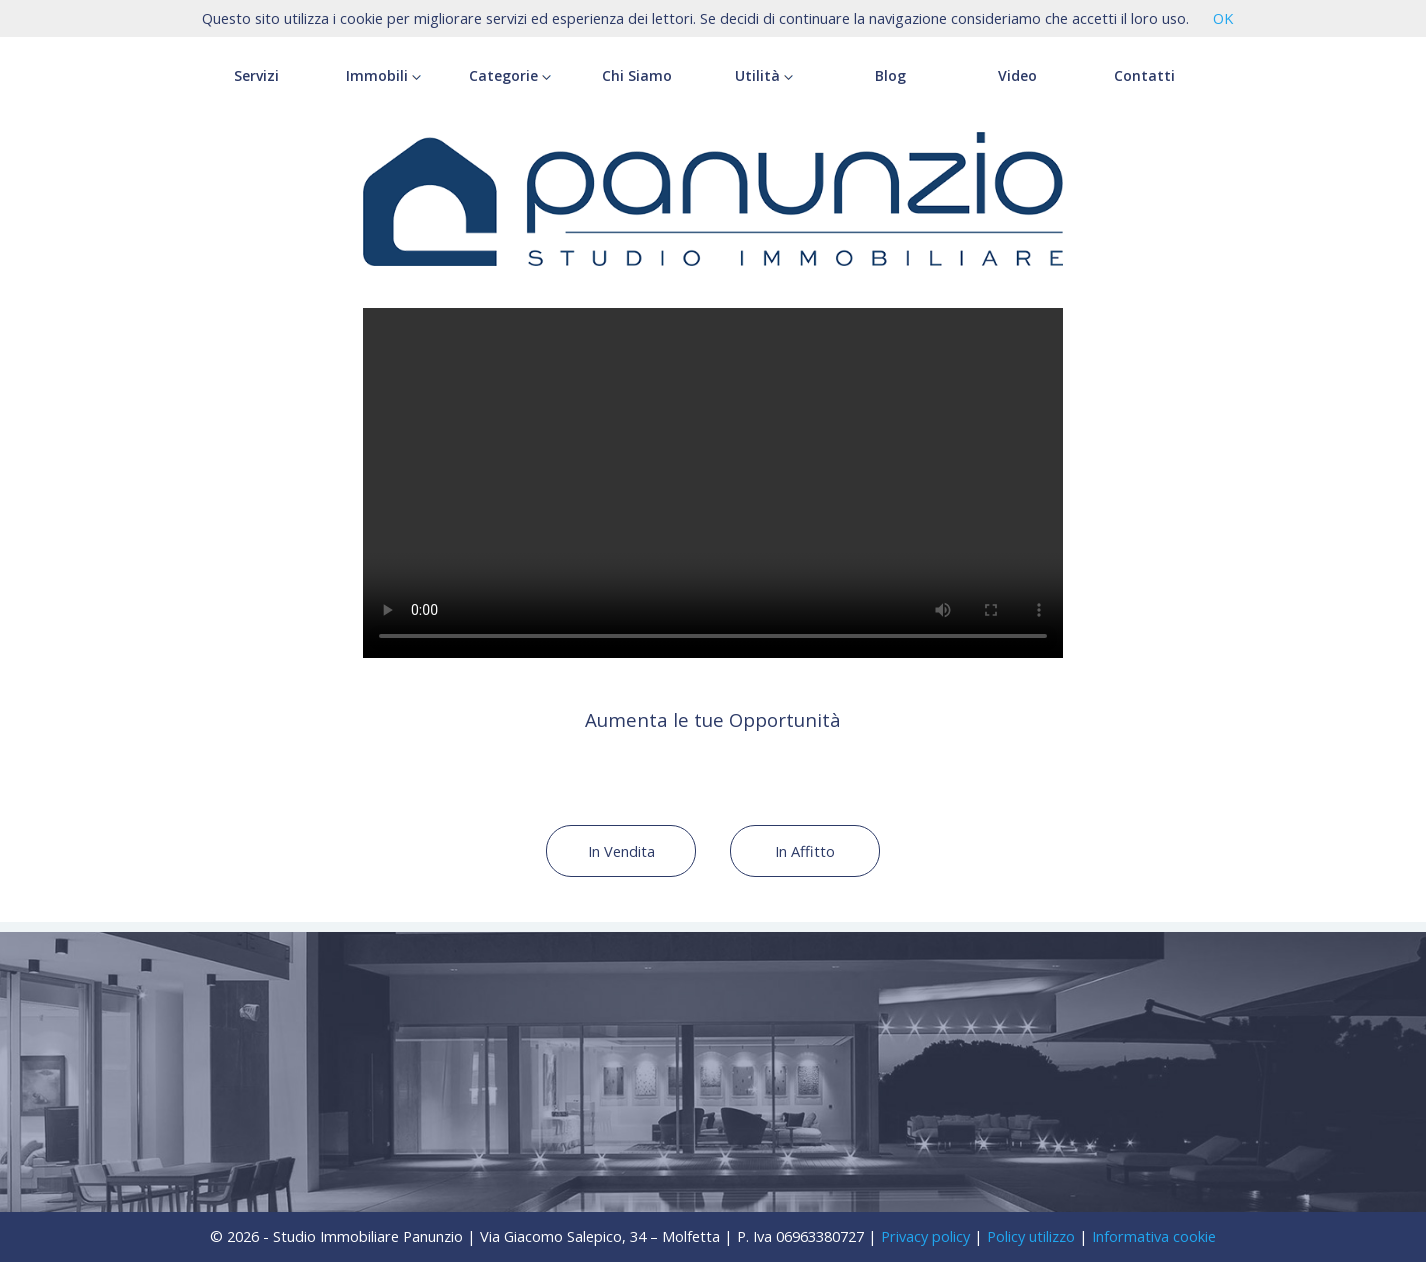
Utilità (764, 75)
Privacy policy (925, 1236)
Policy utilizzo (1031, 1236)
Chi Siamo (637, 75)
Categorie (510, 75)
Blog (890, 75)
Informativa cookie (1154, 1236)
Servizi (256, 75)
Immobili (383, 75)
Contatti (1144, 75)
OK (1223, 18)
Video (1017, 75)
